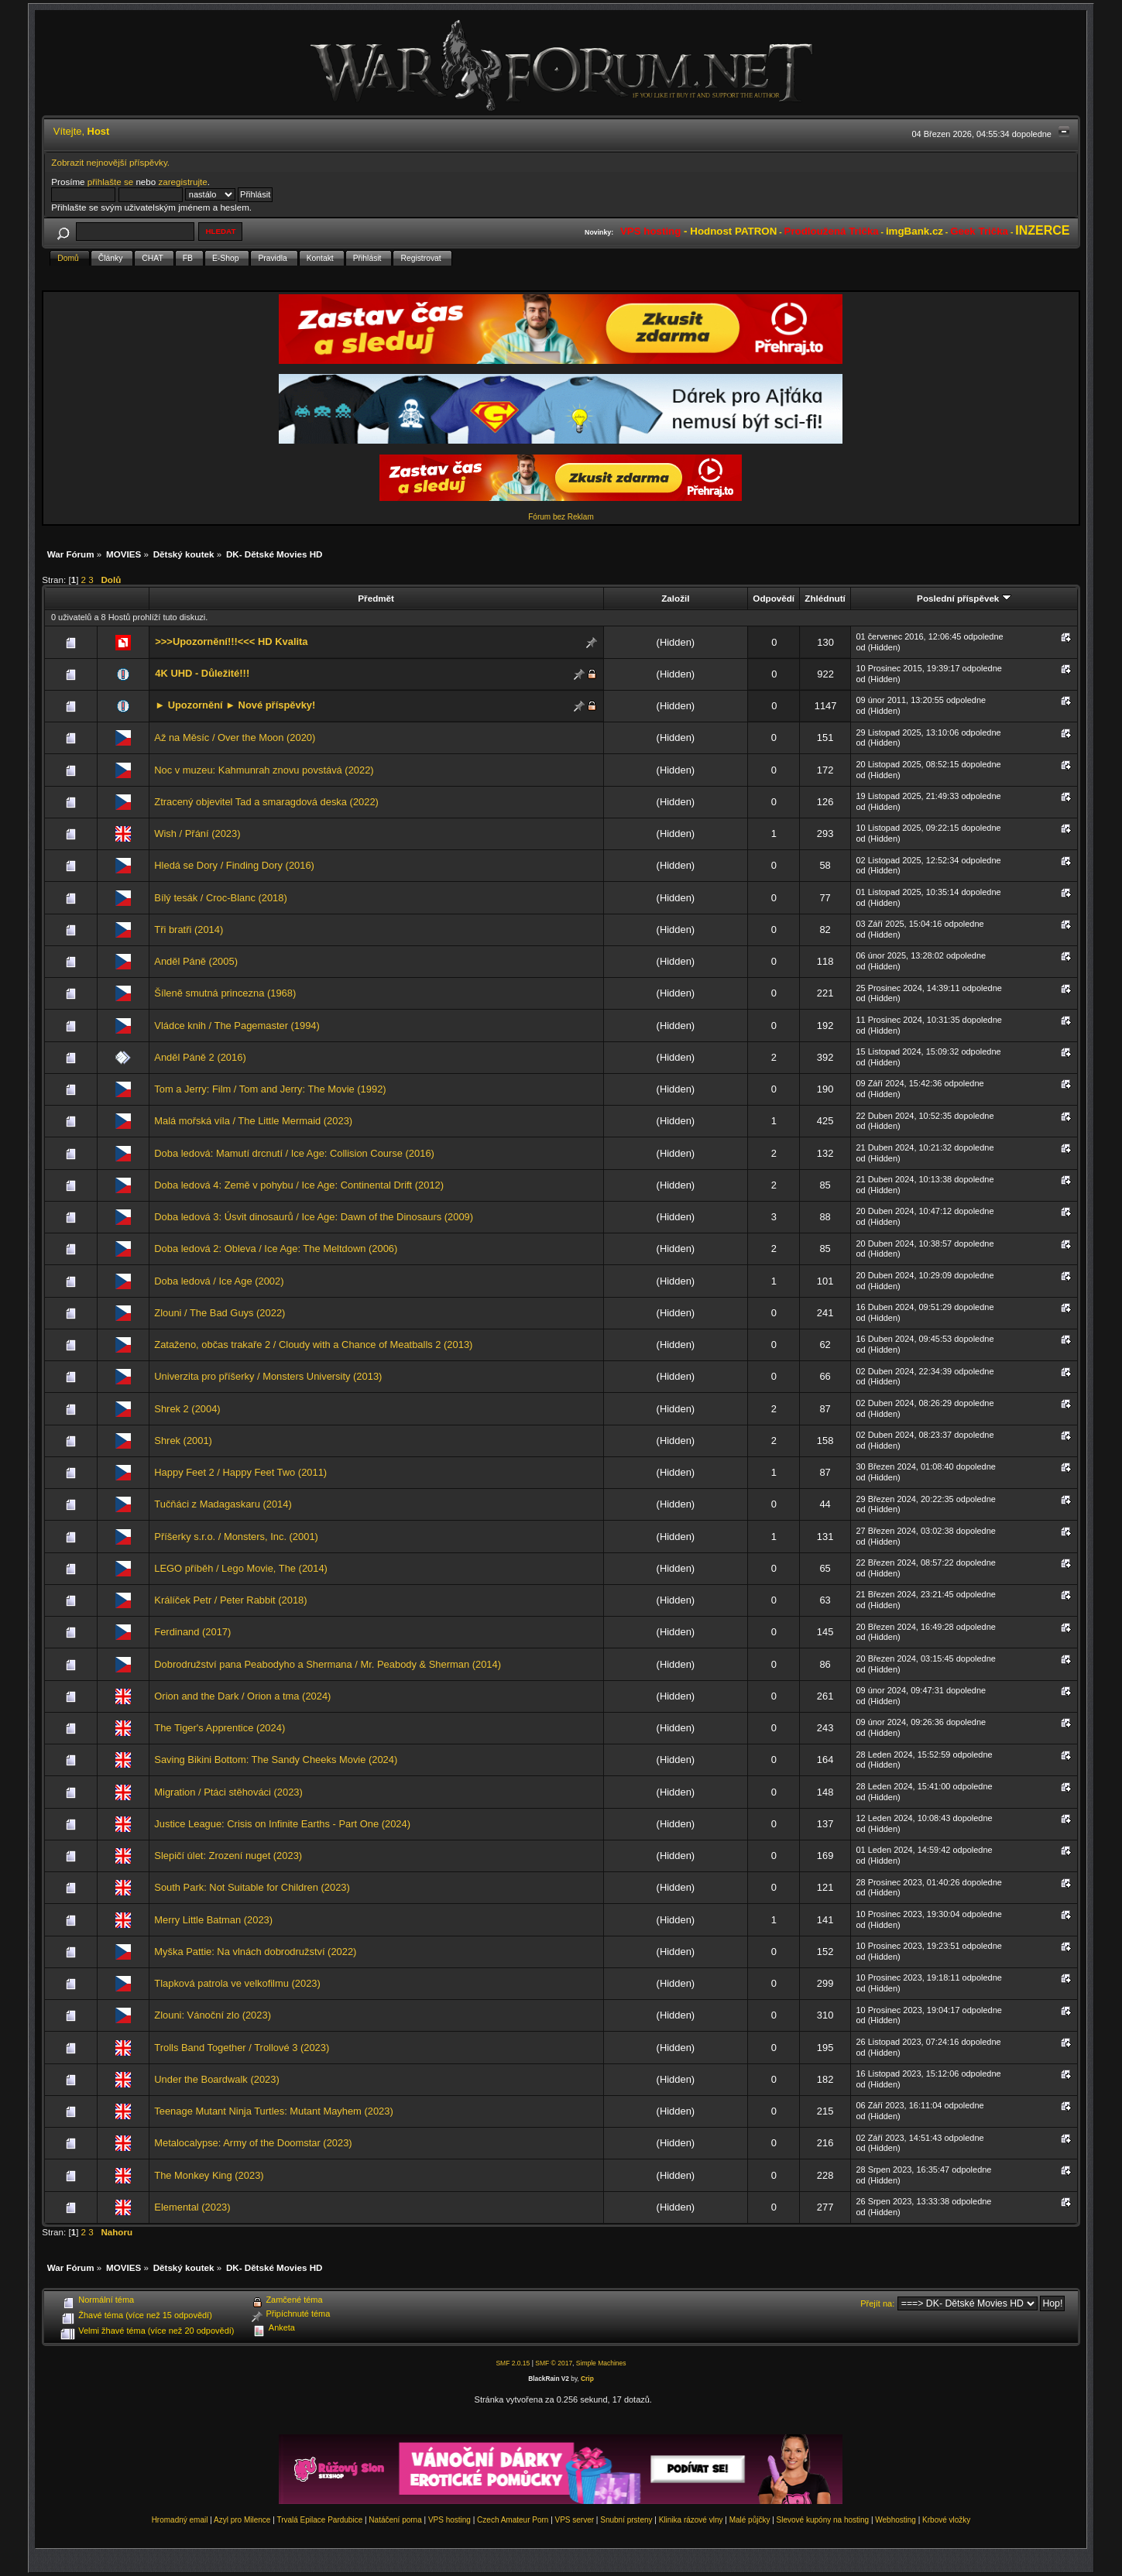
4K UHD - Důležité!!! (202, 673)
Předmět (376, 598)
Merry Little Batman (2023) (213, 1920)
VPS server (575, 2520)
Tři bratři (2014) (188, 929)
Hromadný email (180, 2520)
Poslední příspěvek (963, 598)
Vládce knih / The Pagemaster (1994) (237, 1025)
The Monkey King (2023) (208, 2175)
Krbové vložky (946, 2520)
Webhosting (895, 2520)
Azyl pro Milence (242, 2520)
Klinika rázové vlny (691, 2520)
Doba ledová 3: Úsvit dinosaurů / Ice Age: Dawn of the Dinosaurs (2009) (313, 1217)
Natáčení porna (395, 2520)
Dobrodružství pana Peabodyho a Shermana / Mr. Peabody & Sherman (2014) (327, 1664)
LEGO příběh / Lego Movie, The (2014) (241, 1568)
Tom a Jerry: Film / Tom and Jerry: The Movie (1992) (270, 1089)
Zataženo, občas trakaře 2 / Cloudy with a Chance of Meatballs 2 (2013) (313, 1344)
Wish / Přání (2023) (197, 833)
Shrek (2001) (183, 1440)
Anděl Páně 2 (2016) (199, 1057)
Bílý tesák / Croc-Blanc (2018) (220, 898)
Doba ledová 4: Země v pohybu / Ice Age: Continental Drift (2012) (299, 1185)
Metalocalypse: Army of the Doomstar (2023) (253, 2143)
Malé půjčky (749, 2520)
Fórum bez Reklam (560, 517)
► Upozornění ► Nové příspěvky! (235, 705)
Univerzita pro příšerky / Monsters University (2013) (268, 1376)
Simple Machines (601, 2363)
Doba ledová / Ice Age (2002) (218, 1281)
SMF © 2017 (553, 2363)
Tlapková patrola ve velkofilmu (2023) (237, 1983)
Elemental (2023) (192, 2207)
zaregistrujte (182, 182)
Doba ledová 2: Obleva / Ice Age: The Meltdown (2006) (275, 1248)
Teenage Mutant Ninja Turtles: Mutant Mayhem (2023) (273, 2111)
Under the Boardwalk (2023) (216, 2079)
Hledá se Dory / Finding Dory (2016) (234, 865)
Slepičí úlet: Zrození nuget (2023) (228, 1855)
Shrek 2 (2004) (187, 1409)
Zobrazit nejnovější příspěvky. (110, 162)
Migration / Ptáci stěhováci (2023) (228, 1792)
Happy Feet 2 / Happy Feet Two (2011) (240, 1472)
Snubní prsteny (626, 2520)
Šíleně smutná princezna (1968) (225, 993)
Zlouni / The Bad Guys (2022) (219, 1313)
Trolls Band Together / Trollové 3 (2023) (241, 2047)
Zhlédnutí (825, 598)
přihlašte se (110, 182)
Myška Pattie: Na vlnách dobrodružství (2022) (255, 1951)
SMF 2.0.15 (513, 2363)
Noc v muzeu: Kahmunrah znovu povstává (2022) (263, 770)
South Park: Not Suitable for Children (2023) (252, 1887)
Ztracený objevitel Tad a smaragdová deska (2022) (266, 802)
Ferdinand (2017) (192, 1632)
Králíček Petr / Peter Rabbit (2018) (230, 1600)
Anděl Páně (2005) (196, 961)
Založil (675, 598)
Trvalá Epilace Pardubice (319, 2520)
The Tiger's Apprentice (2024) (219, 1728)
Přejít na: (877, 2303)
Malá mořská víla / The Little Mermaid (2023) (253, 1121)
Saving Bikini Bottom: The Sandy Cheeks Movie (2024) (275, 1759)
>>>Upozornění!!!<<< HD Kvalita (231, 641)
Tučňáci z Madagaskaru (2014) (222, 1504)
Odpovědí (773, 598)
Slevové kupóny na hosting (823, 2520)
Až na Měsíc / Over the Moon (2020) (234, 737)
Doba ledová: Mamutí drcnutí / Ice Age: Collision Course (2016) (294, 1153)
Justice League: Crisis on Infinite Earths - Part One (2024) (282, 1824)
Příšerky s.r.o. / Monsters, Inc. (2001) (236, 1536)
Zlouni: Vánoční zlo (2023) (212, 2015)
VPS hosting (449, 2520)
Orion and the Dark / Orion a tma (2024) (242, 1696)
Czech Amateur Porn (512, 2520)
